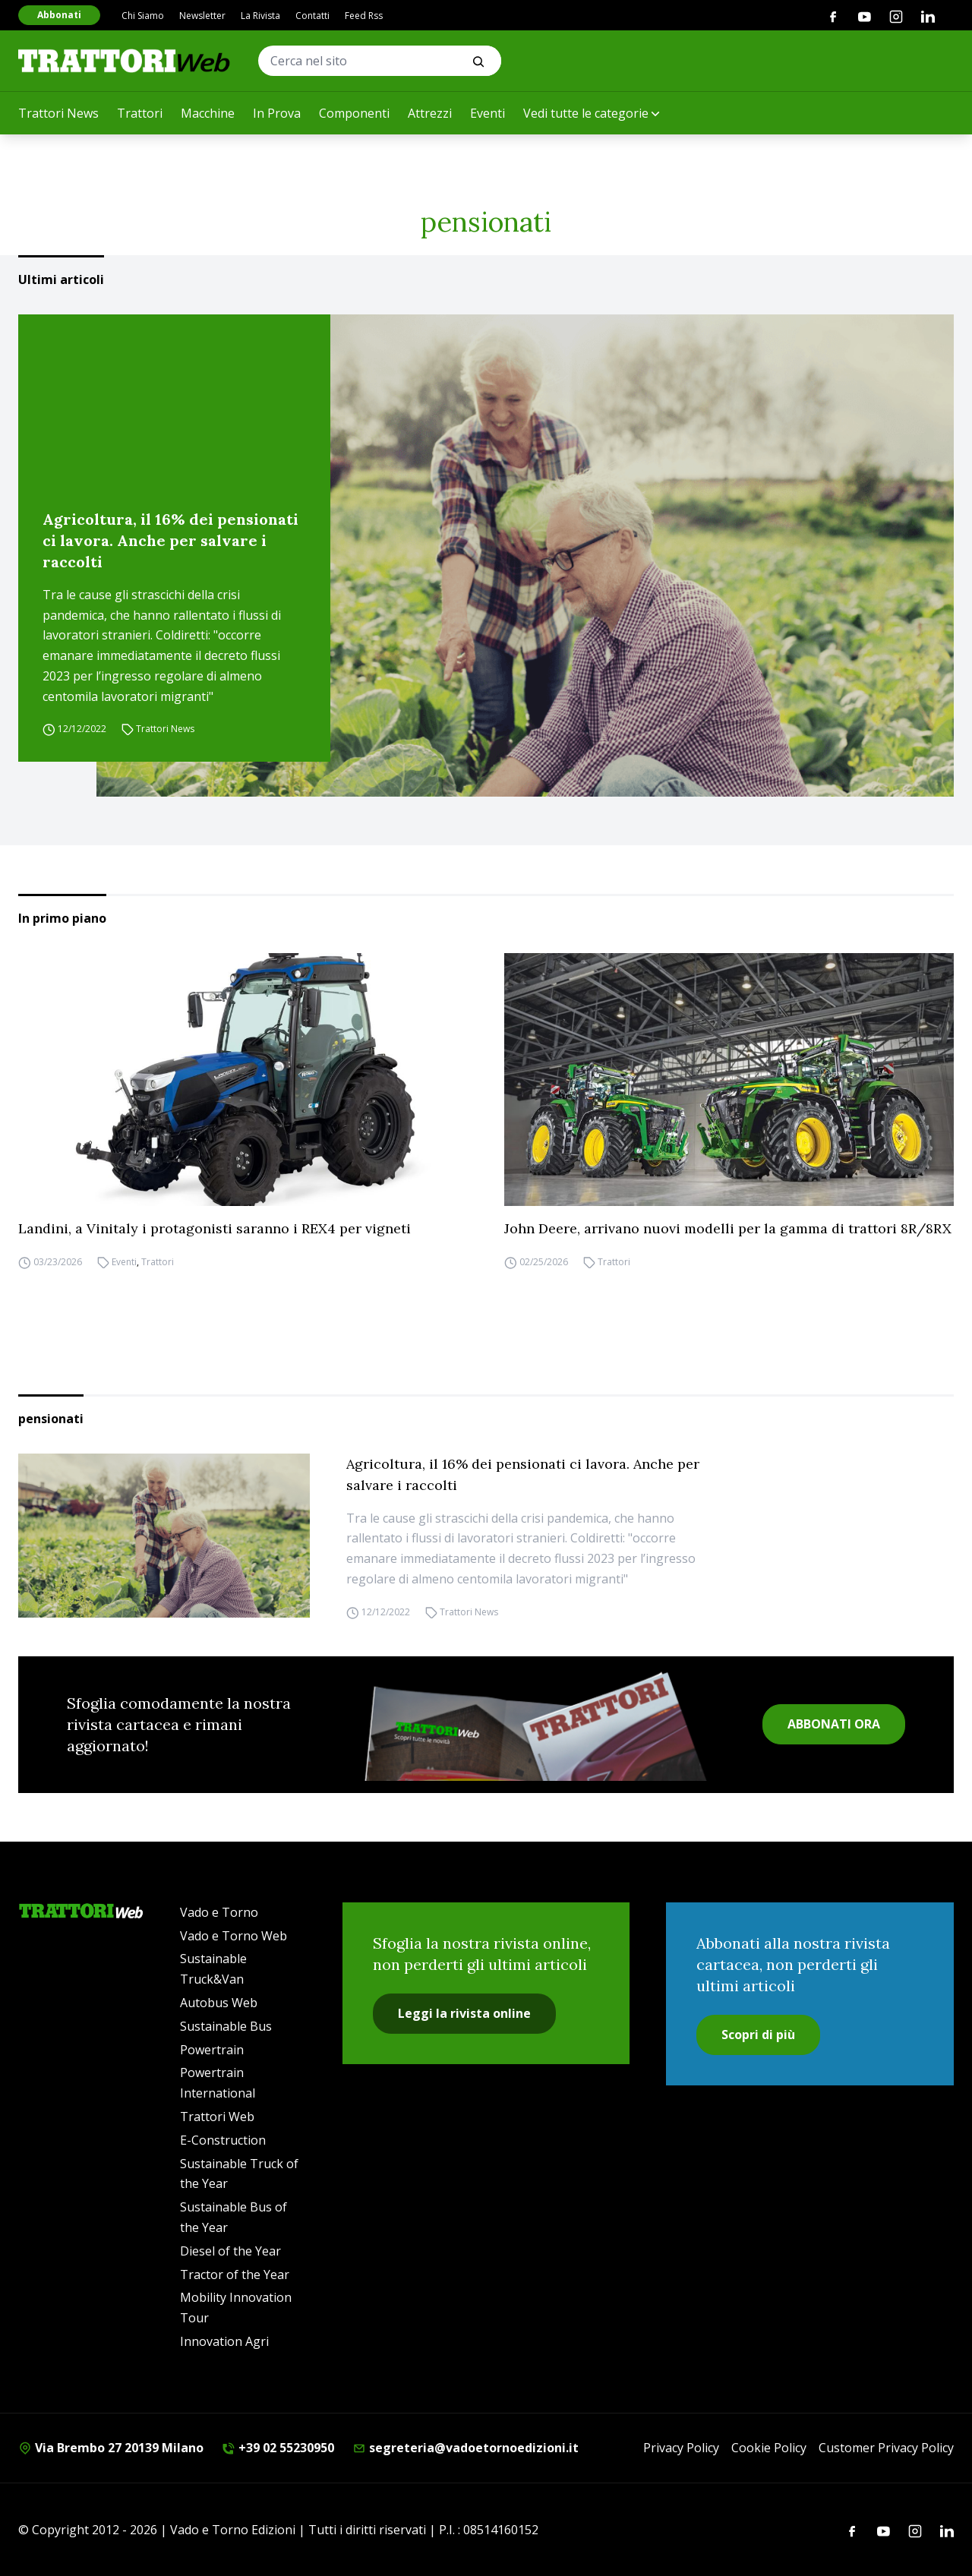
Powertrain (212, 2049)
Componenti (354, 113)
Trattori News (58, 113)
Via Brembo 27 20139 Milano (111, 2447)
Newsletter (202, 15)
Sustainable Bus (226, 2026)
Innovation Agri (224, 2341)
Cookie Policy (768, 2447)
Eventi (487, 113)
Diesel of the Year (230, 2251)
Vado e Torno (219, 1912)
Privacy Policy (681, 2447)
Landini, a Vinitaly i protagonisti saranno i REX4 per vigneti (214, 1228)
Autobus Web (218, 2002)
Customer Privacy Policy (886, 2447)
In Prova (277, 113)
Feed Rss (364, 15)
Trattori (140, 113)
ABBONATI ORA (833, 1724)
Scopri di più (758, 2034)
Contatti (312, 15)
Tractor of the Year (234, 2274)
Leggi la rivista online (464, 2013)
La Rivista (260, 15)
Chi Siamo (143, 15)
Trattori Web (217, 2116)
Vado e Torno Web (233, 1935)
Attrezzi (430, 113)
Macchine (208, 113)
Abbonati (59, 14)
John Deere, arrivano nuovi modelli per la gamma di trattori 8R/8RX (727, 1228)
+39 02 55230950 (278, 2447)
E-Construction (223, 2140)
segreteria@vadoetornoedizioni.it (465, 2447)
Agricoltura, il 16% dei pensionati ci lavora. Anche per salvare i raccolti (170, 540)
